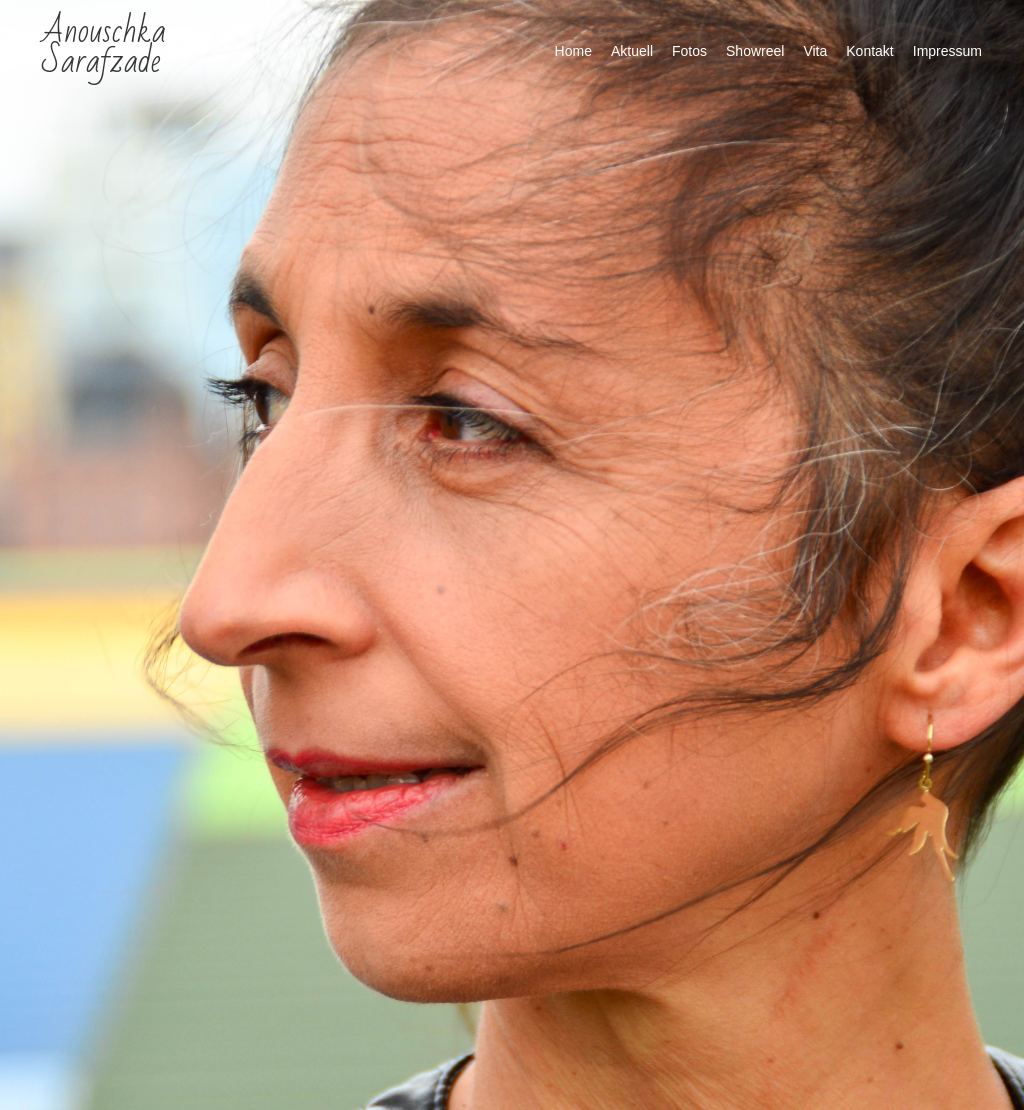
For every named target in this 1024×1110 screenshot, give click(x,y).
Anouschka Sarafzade (104, 46)
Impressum (947, 51)
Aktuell (632, 51)
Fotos (689, 51)
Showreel (755, 51)
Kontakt (869, 51)
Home (573, 51)
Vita (815, 51)
